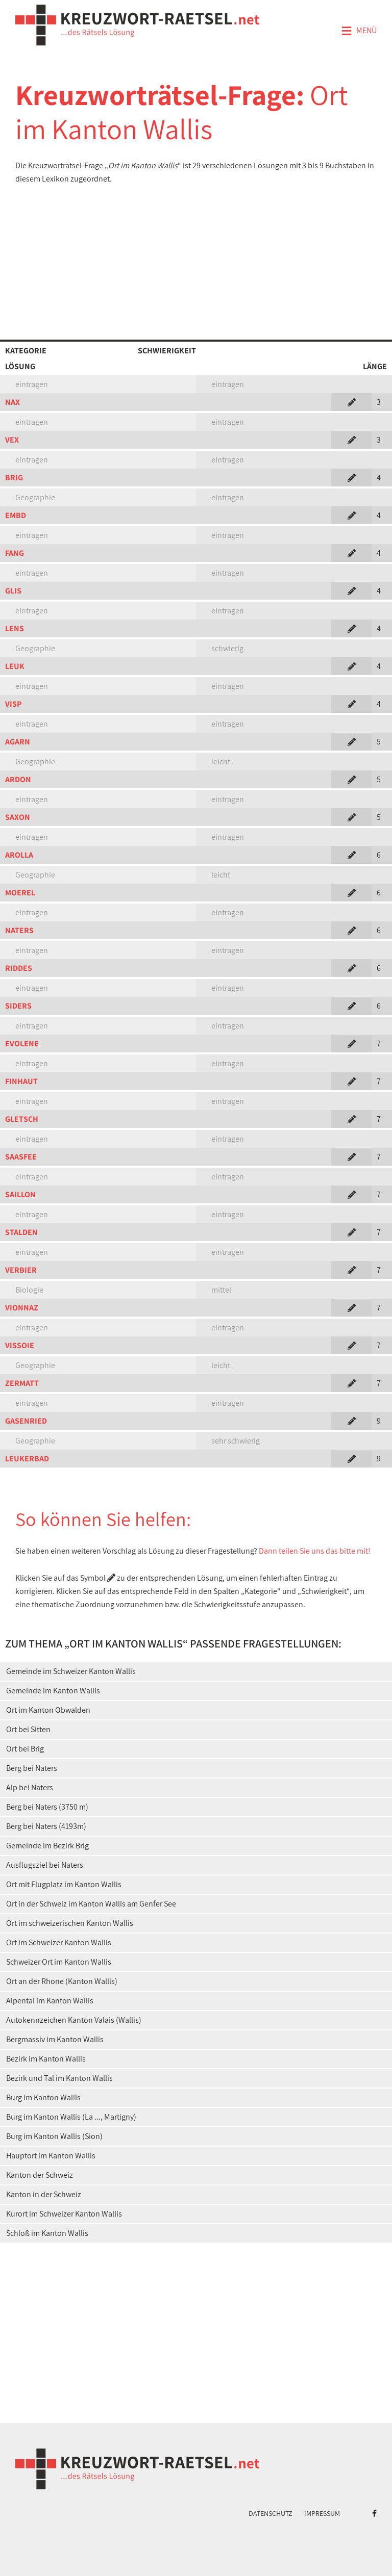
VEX (12, 439)
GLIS (13, 590)
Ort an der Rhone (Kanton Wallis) (61, 1981)
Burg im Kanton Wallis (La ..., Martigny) (71, 2116)
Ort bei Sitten (28, 1729)
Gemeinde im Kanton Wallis (53, 1690)
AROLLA (19, 854)
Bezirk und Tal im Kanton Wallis (59, 2078)
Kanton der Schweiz (39, 2175)
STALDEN (21, 1232)
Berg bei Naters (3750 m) (47, 1806)
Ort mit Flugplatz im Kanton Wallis (63, 1884)
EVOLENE (22, 1043)
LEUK (14, 666)
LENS (14, 628)
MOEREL (20, 892)
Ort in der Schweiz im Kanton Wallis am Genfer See (91, 1903)
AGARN (17, 741)
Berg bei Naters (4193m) (46, 1826)
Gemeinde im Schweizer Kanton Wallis (71, 1671)
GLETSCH (21, 1119)
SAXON (17, 817)
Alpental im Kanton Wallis (49, 2000)
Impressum (322, 2513)
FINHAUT (21, 1081)
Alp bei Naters (29, 1787)
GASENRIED (26, 1420)
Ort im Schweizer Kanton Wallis (58, 1942)
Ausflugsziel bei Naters (44, 1865)
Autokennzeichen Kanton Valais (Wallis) (73, 2020)
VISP (13, 704)
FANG (14, 553)
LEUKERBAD (27, 1458)
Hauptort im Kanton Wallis (50, 2155)
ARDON (18, 779)
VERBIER (21, 1270)
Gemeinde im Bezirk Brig (47, 1845)
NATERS (19, 930)
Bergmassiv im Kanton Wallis (55, 2039)
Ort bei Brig (25, 1748)
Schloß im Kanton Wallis (47, 2233)
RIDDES (18, 968)
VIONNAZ (21, 1307)
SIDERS (18, 1005)
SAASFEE (21, 1156)
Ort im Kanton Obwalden (48, 1710)
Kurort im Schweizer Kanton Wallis (64, 2213)
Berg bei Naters (31, 1768)
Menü (359, 31)
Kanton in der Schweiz (43, 2194)
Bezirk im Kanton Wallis (46, 2058)
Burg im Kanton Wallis (43, 2097)
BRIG (14, 477)
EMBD (15, 515)
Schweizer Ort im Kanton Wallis (58, 1961)
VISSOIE (19, 1345)
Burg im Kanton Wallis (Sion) (54, 2136)
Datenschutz (270, 2513)
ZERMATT (22, 1383)
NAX (12, 402)
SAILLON (20, 1194)
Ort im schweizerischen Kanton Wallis (69, 1923)
